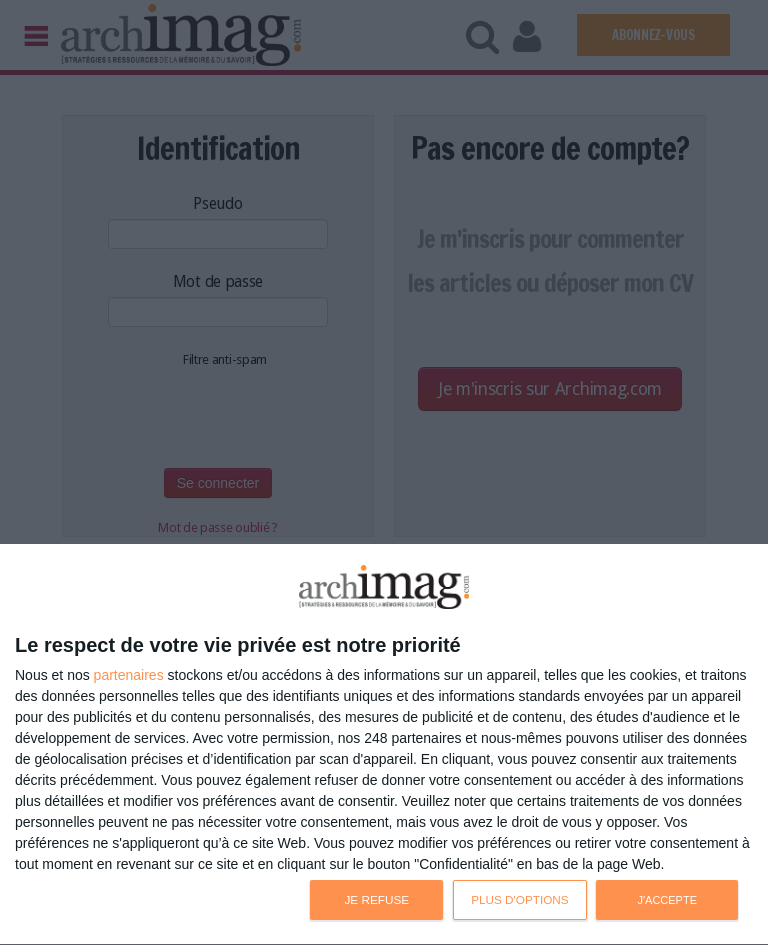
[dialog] (384, 745)
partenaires (129, 675)
